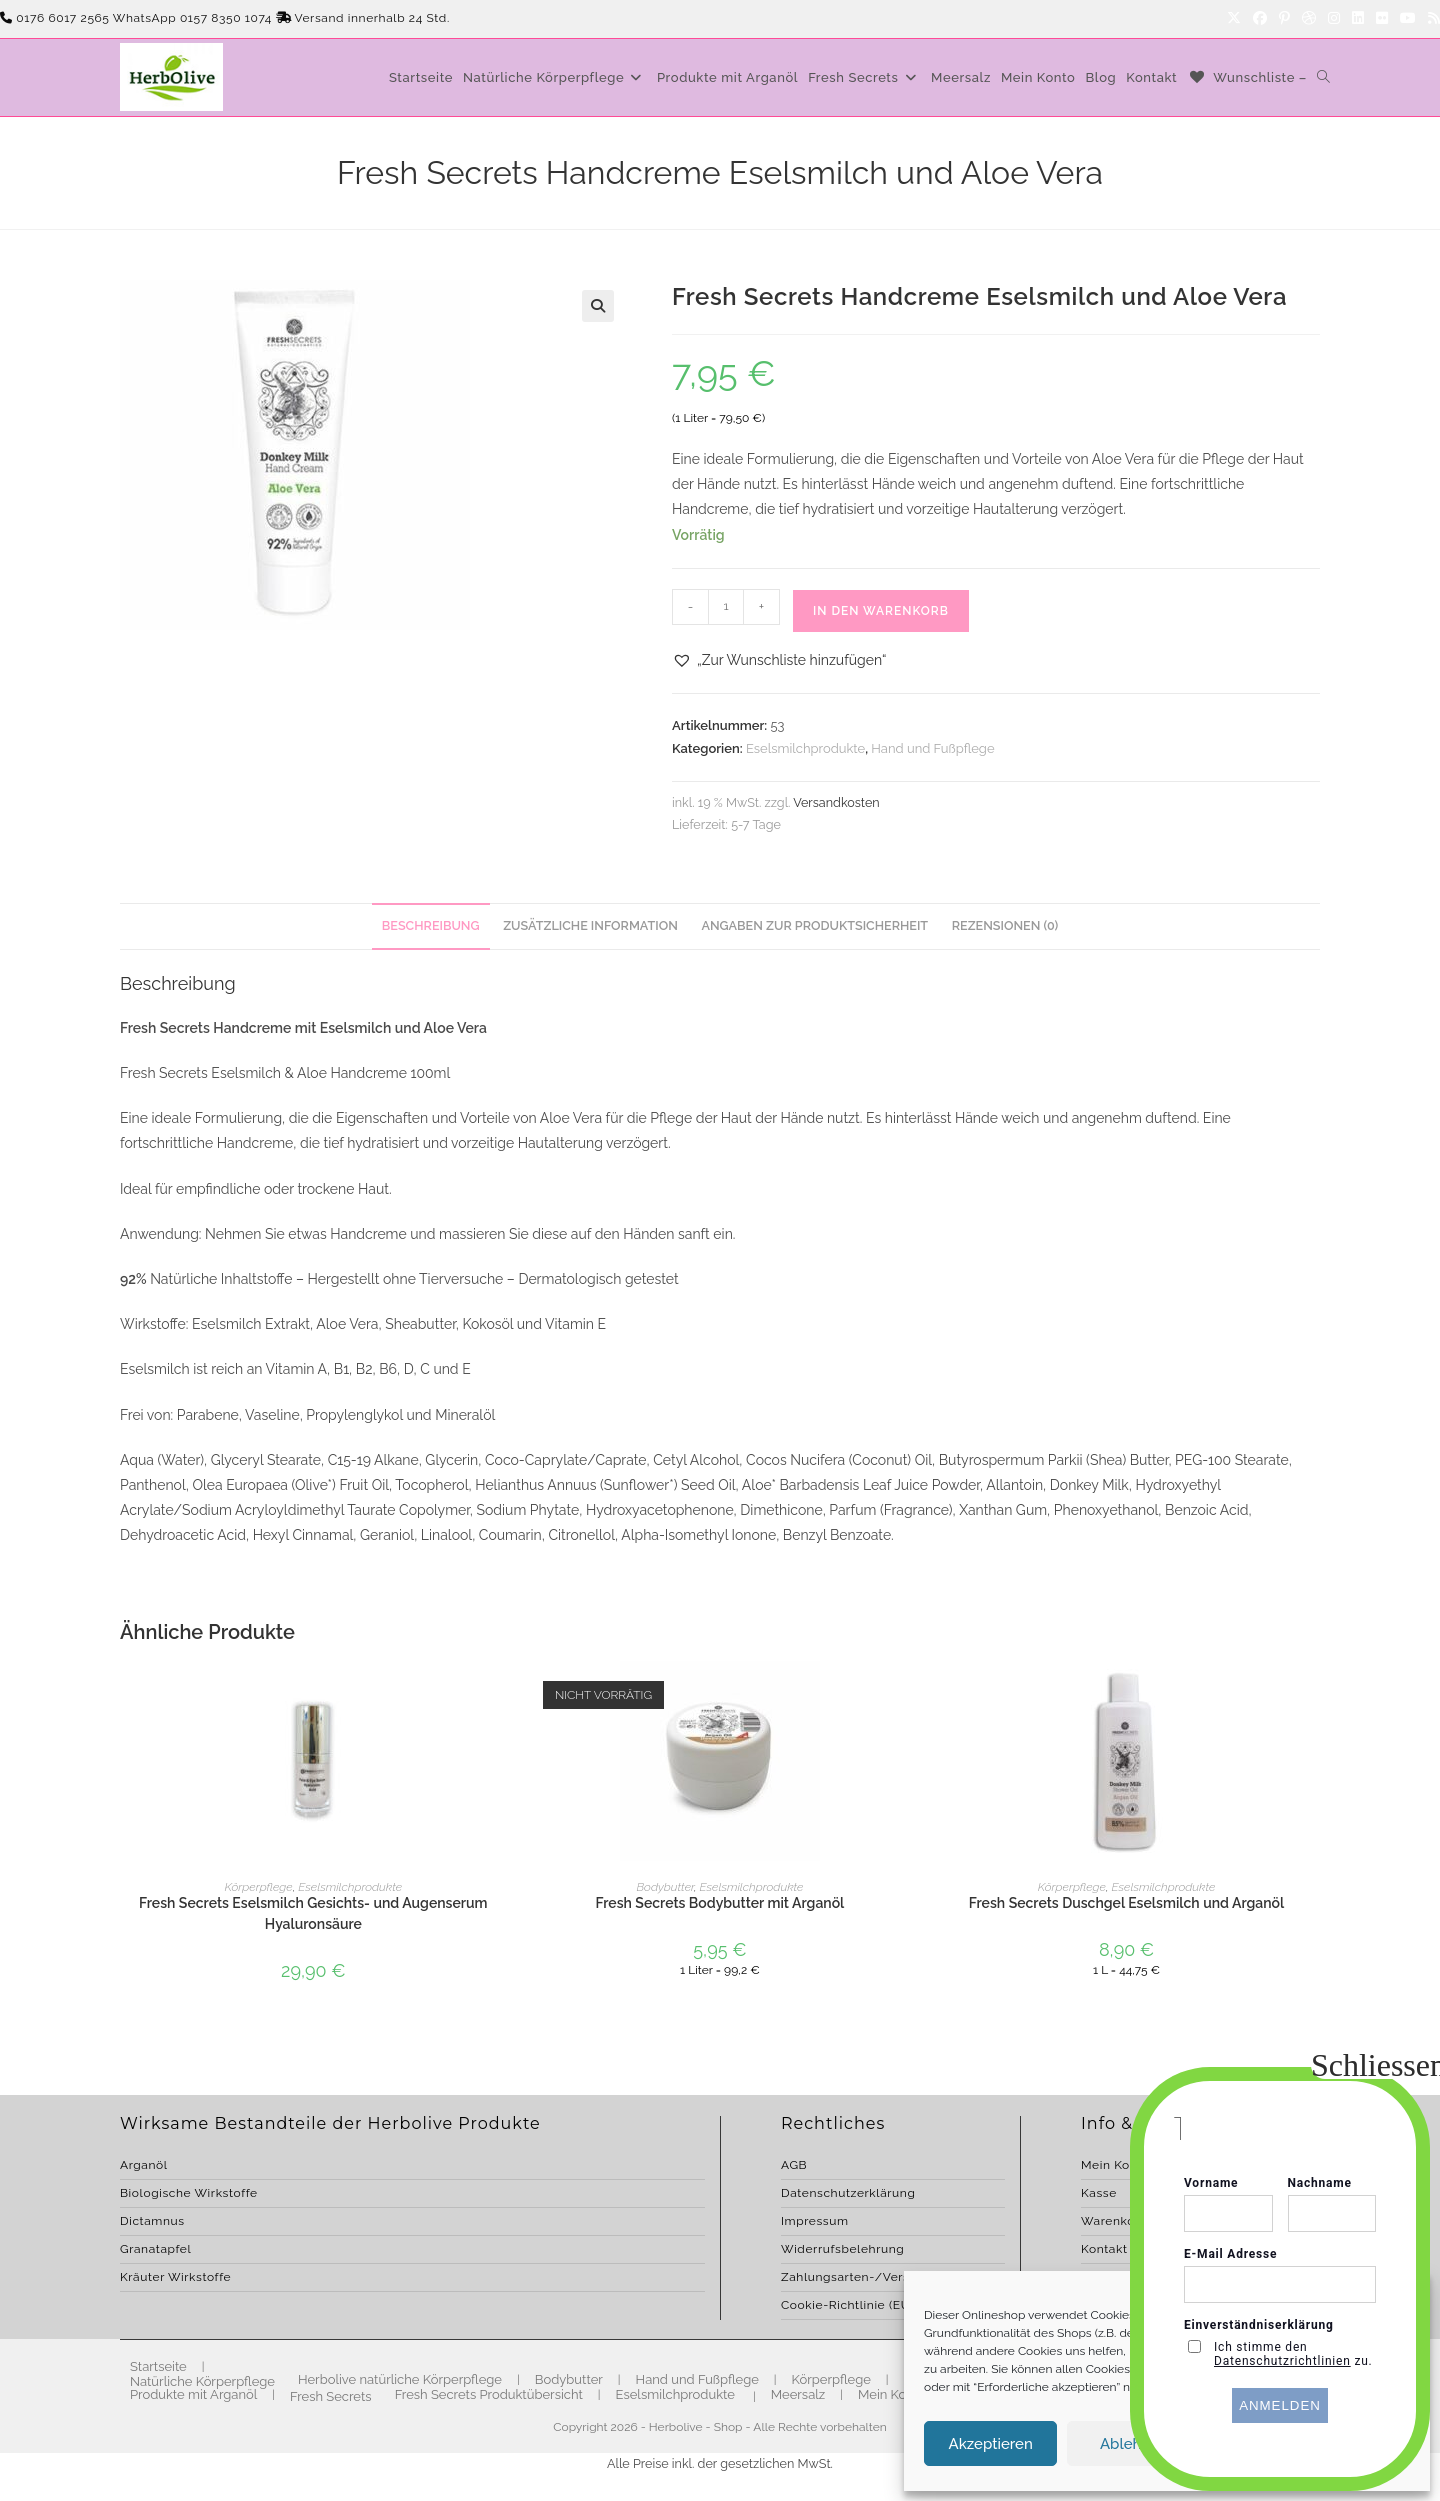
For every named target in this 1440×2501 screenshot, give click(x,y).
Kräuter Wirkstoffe (175, 2277)
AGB (794, 2165)
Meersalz (798, 2394)
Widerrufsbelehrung (842, 2249)
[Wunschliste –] (1247, 77)
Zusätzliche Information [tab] (590, 925)
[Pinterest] (1284, 19)
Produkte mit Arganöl (193, 2394)
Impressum (815, 2221)
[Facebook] (1260, 19)
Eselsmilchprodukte (805, 748)
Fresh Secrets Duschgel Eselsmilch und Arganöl (1126, 1903)
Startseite (158, 2366)
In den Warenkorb (881, 611)
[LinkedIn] (1358, 19)
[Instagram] (1334, 19)
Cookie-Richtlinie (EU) (847, 2305)
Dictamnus (152, 2221)
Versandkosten (836, 802)
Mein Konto (892, 2394)
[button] (598, 306)
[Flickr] (1382, 19)
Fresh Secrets (331, 2396)
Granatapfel (155, 2249)
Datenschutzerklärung (848, 2193)
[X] (1234, 19)
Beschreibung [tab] (431, 925)
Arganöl (144, 2165)
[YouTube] (1408, 19)
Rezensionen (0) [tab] (1005, 925)
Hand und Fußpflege (932, 748)
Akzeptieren (991, 2444)
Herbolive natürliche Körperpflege (400, 2379)
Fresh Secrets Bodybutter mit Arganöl (720, 1903)
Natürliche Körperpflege (202, 2381)
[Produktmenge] (726, 607)
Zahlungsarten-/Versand (856, 2277)
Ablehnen (1134, 2444)
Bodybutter (665, 1887)
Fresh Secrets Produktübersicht (489, 2394)
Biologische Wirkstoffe (189, 2193)
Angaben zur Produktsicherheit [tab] (814, 925)
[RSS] (1431, 19)
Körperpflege (258, 1887)
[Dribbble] (1309, 19)
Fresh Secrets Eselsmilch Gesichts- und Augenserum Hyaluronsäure (313, 1913)
